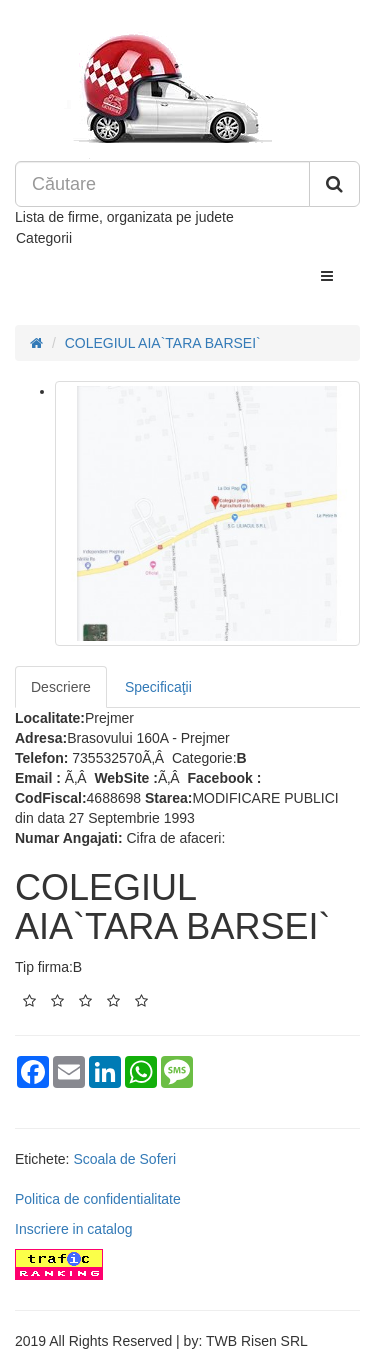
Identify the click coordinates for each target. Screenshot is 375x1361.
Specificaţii (158, 687)
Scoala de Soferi (124, 1159)
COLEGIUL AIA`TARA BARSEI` (163, 343)
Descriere (61, 687)
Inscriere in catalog (74, 1229)
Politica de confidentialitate (98, 1199)
